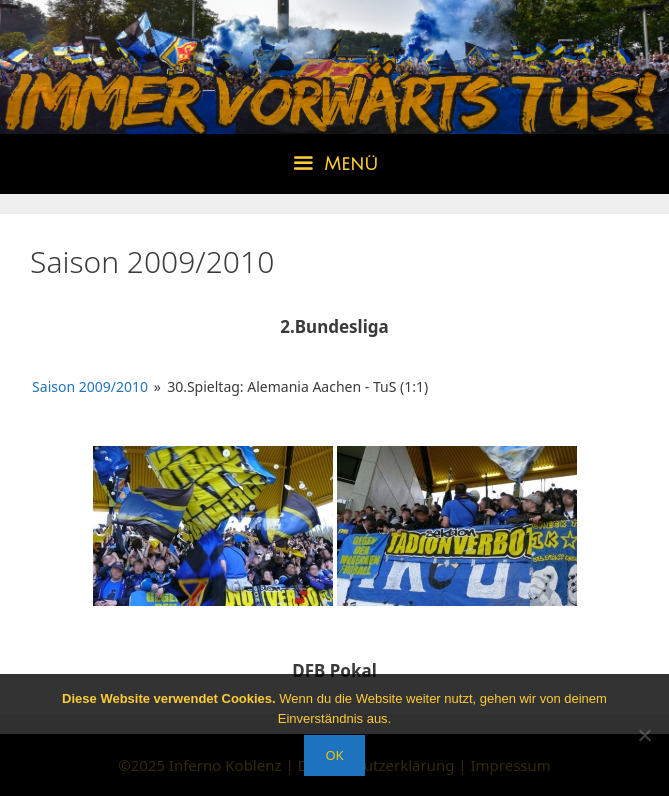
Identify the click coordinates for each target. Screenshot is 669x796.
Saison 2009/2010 (90, 386)
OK (334, 755)
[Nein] (644, 735)
